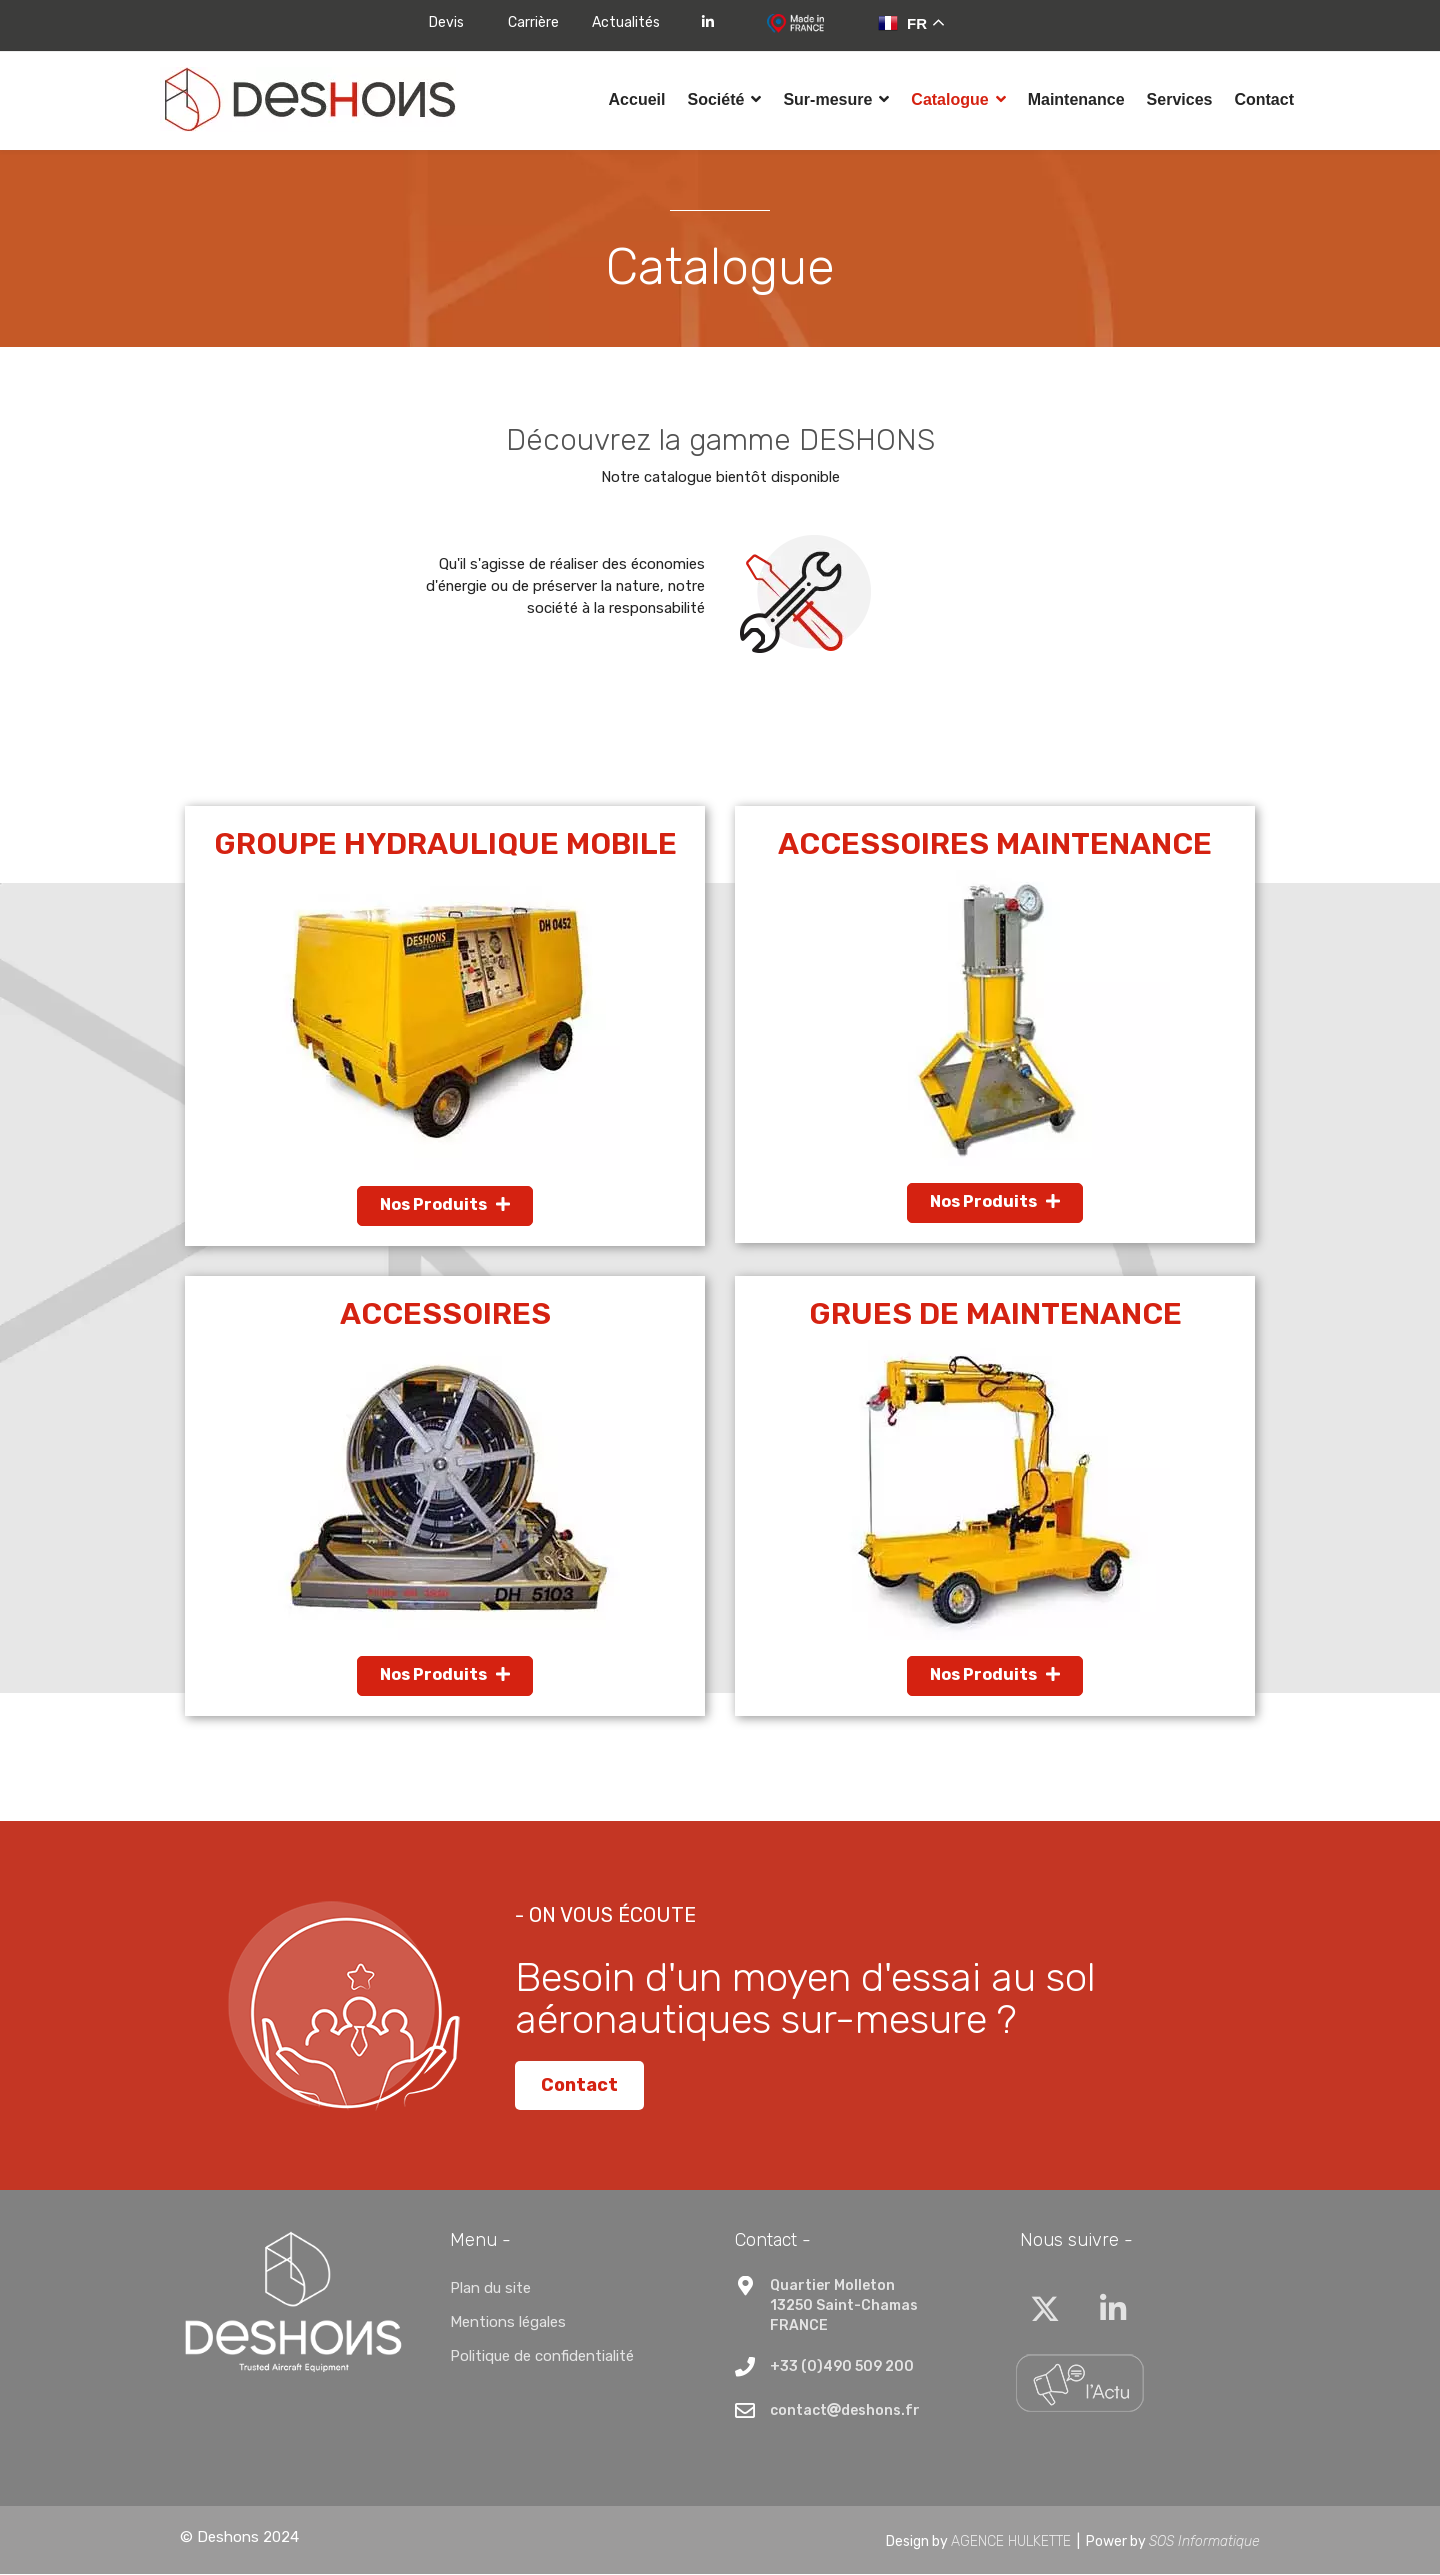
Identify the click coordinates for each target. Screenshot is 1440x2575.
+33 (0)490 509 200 (842, 2368)
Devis (446, 22)
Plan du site (490, 2290)
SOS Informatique (1204, 2542)
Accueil (637, 99)
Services (1180, 99)
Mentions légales (508, 2324)
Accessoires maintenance (995, 846)
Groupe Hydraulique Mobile (445, 846)
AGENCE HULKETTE (1011, 2542)
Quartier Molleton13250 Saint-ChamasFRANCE (844, 2307)
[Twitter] (1045, 2312)
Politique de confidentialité (542, 2358)
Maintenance (1076, 99)
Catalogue (949, 99)
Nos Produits (445, 1206)
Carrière (533, 22)
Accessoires (445, 1316)
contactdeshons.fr (845, 2412)
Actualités (626, 22)
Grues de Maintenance (995, 1316)
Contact (1264, 99)
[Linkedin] (1113, 2312)
